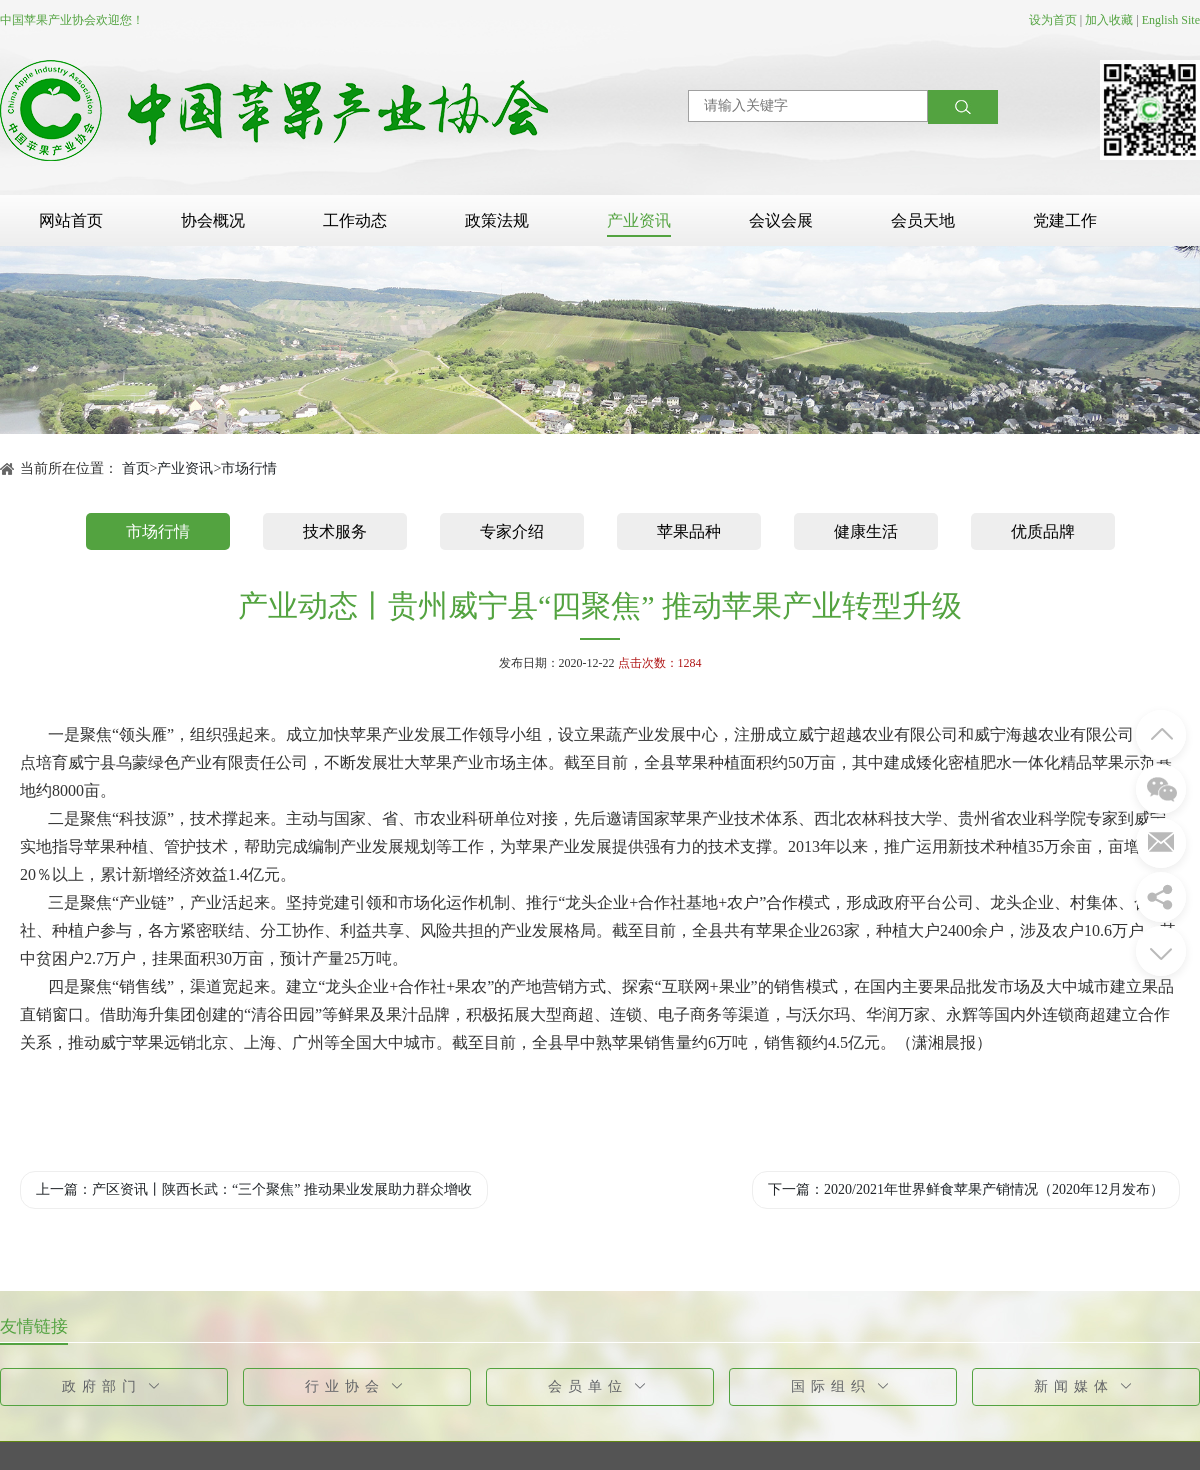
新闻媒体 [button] (1086, 1386)
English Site (1171, 20)
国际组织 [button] (843, 1386)
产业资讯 (639, 220)
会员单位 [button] (600, 1386)
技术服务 (335, 531)
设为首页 (1053, 20)
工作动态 (355, 220)
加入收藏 (1109, 20)
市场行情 (249, 468)
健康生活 (866, 531)
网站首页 (71, 220)
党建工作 (1065, 220)
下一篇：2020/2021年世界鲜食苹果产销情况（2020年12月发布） (966, 1189)
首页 (136, 468)
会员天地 (923, 220)
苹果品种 (689, 531)
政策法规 (497, 220)
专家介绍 (512, 531)
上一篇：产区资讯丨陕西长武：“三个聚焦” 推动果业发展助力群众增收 (254, 1189)
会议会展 (781, 220)
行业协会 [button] (357, 1386)
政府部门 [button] (114, 1386)
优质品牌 (1043, 531)
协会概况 (213, 220)
